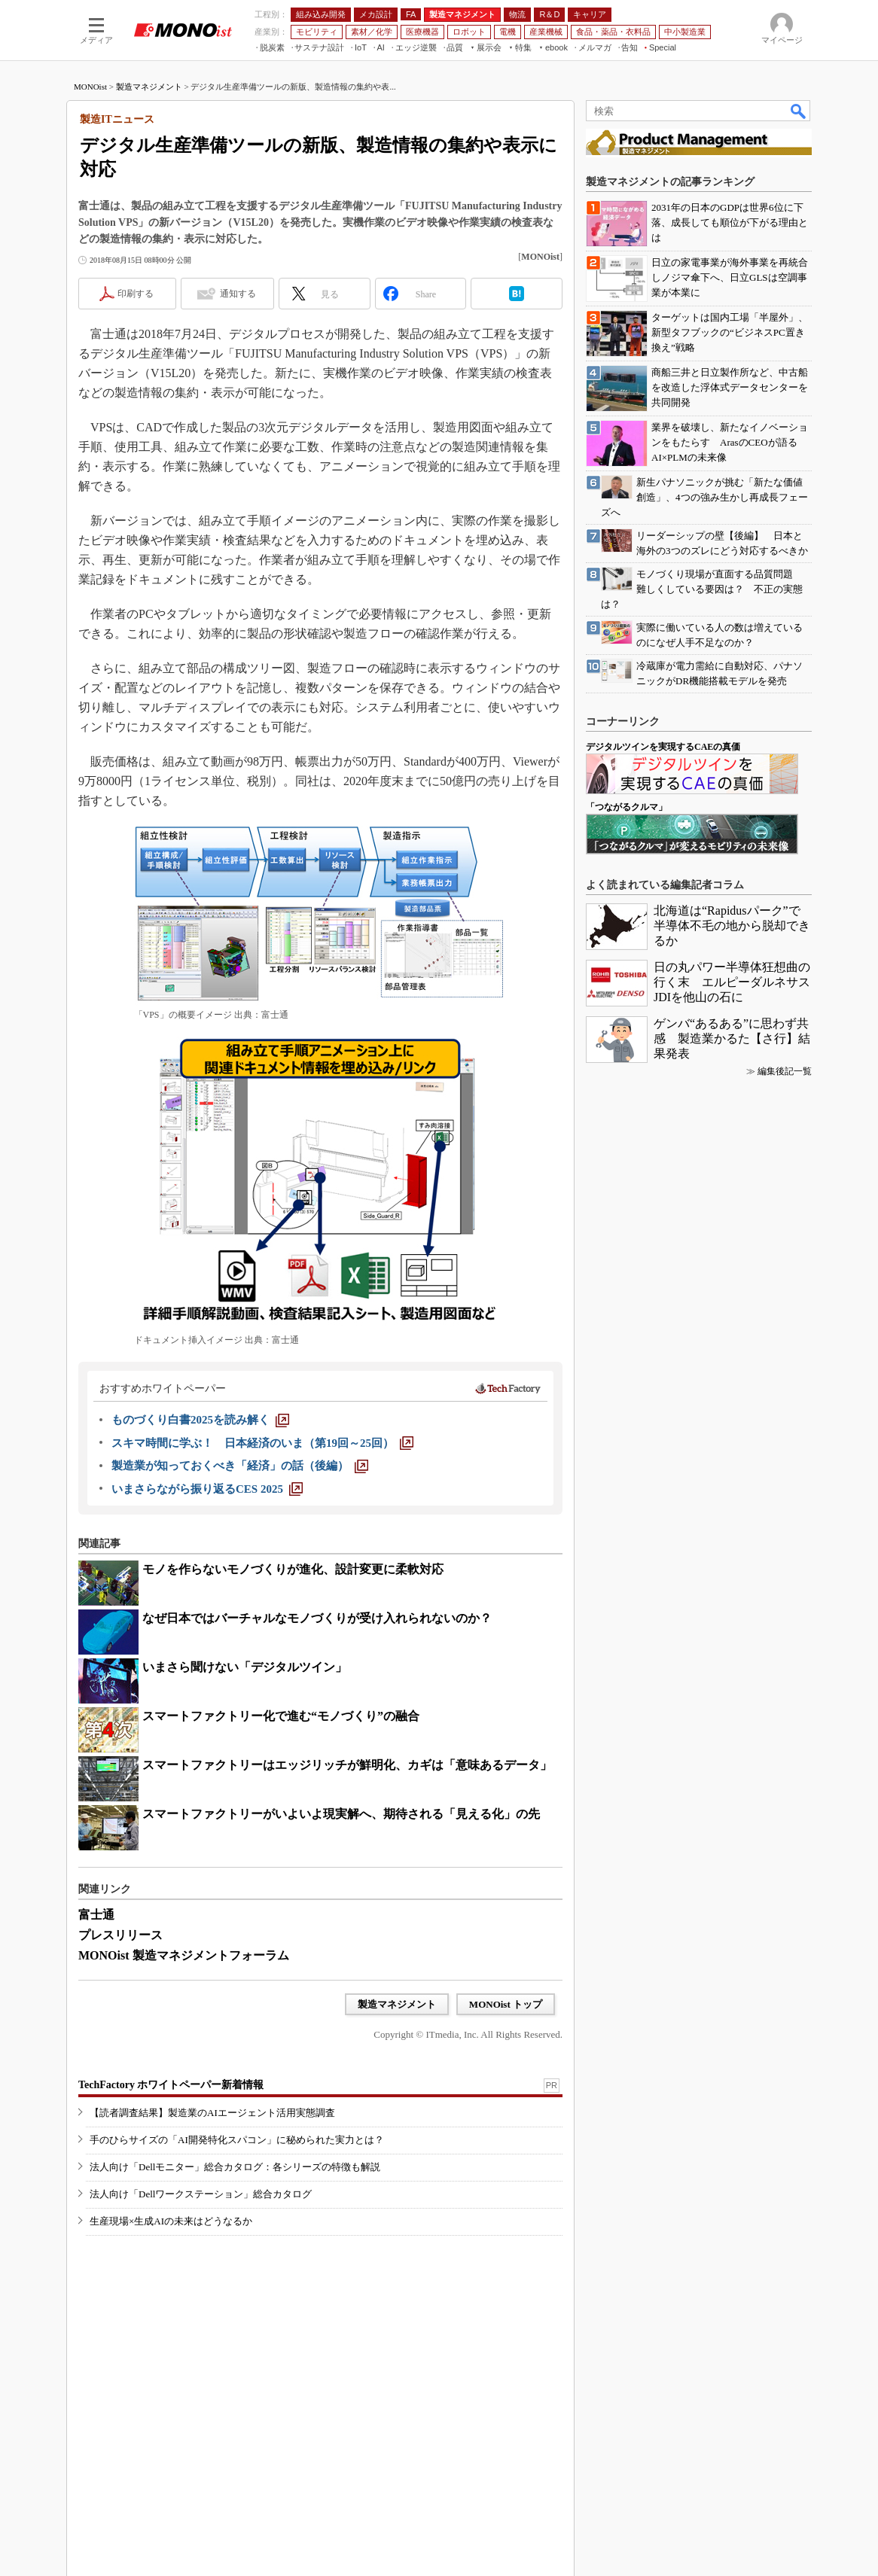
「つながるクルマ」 (626, 807)
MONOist (90, 86)
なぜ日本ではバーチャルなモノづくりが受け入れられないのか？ (317, 1618)
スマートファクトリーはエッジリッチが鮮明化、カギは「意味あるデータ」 (347, 1764)
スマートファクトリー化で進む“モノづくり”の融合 (280, 1716)
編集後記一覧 (785, 1071)
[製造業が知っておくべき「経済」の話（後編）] (239, 1466)
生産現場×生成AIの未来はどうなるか (171, 2221)
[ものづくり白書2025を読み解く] (200, 1420)
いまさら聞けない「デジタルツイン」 (244, 1667)
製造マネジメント (149, 86)
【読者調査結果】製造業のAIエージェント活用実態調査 (212, 2112)
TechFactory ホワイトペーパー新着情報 (171, 2084)
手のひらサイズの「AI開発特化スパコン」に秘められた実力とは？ (237, 2139)
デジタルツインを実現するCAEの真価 (663, 746)
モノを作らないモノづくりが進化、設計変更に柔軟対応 (293, 1569)
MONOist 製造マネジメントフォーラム (183, 1955)
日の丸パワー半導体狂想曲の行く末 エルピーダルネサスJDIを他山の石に (732, 982)
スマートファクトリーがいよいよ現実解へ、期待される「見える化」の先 (341, 1813)
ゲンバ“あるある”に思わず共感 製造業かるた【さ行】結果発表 (732, 1038)
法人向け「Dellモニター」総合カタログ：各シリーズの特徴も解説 (235, 2167)
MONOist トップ (505, 2004)
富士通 (96, 1914)
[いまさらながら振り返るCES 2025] (207, 1489)
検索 (799, 110)
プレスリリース (120, 1935)
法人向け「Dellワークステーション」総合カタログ (201, 2194)
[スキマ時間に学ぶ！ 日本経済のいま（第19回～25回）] (262, 1443)
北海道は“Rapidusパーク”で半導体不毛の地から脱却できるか (732, 925)
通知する (238, 293)
